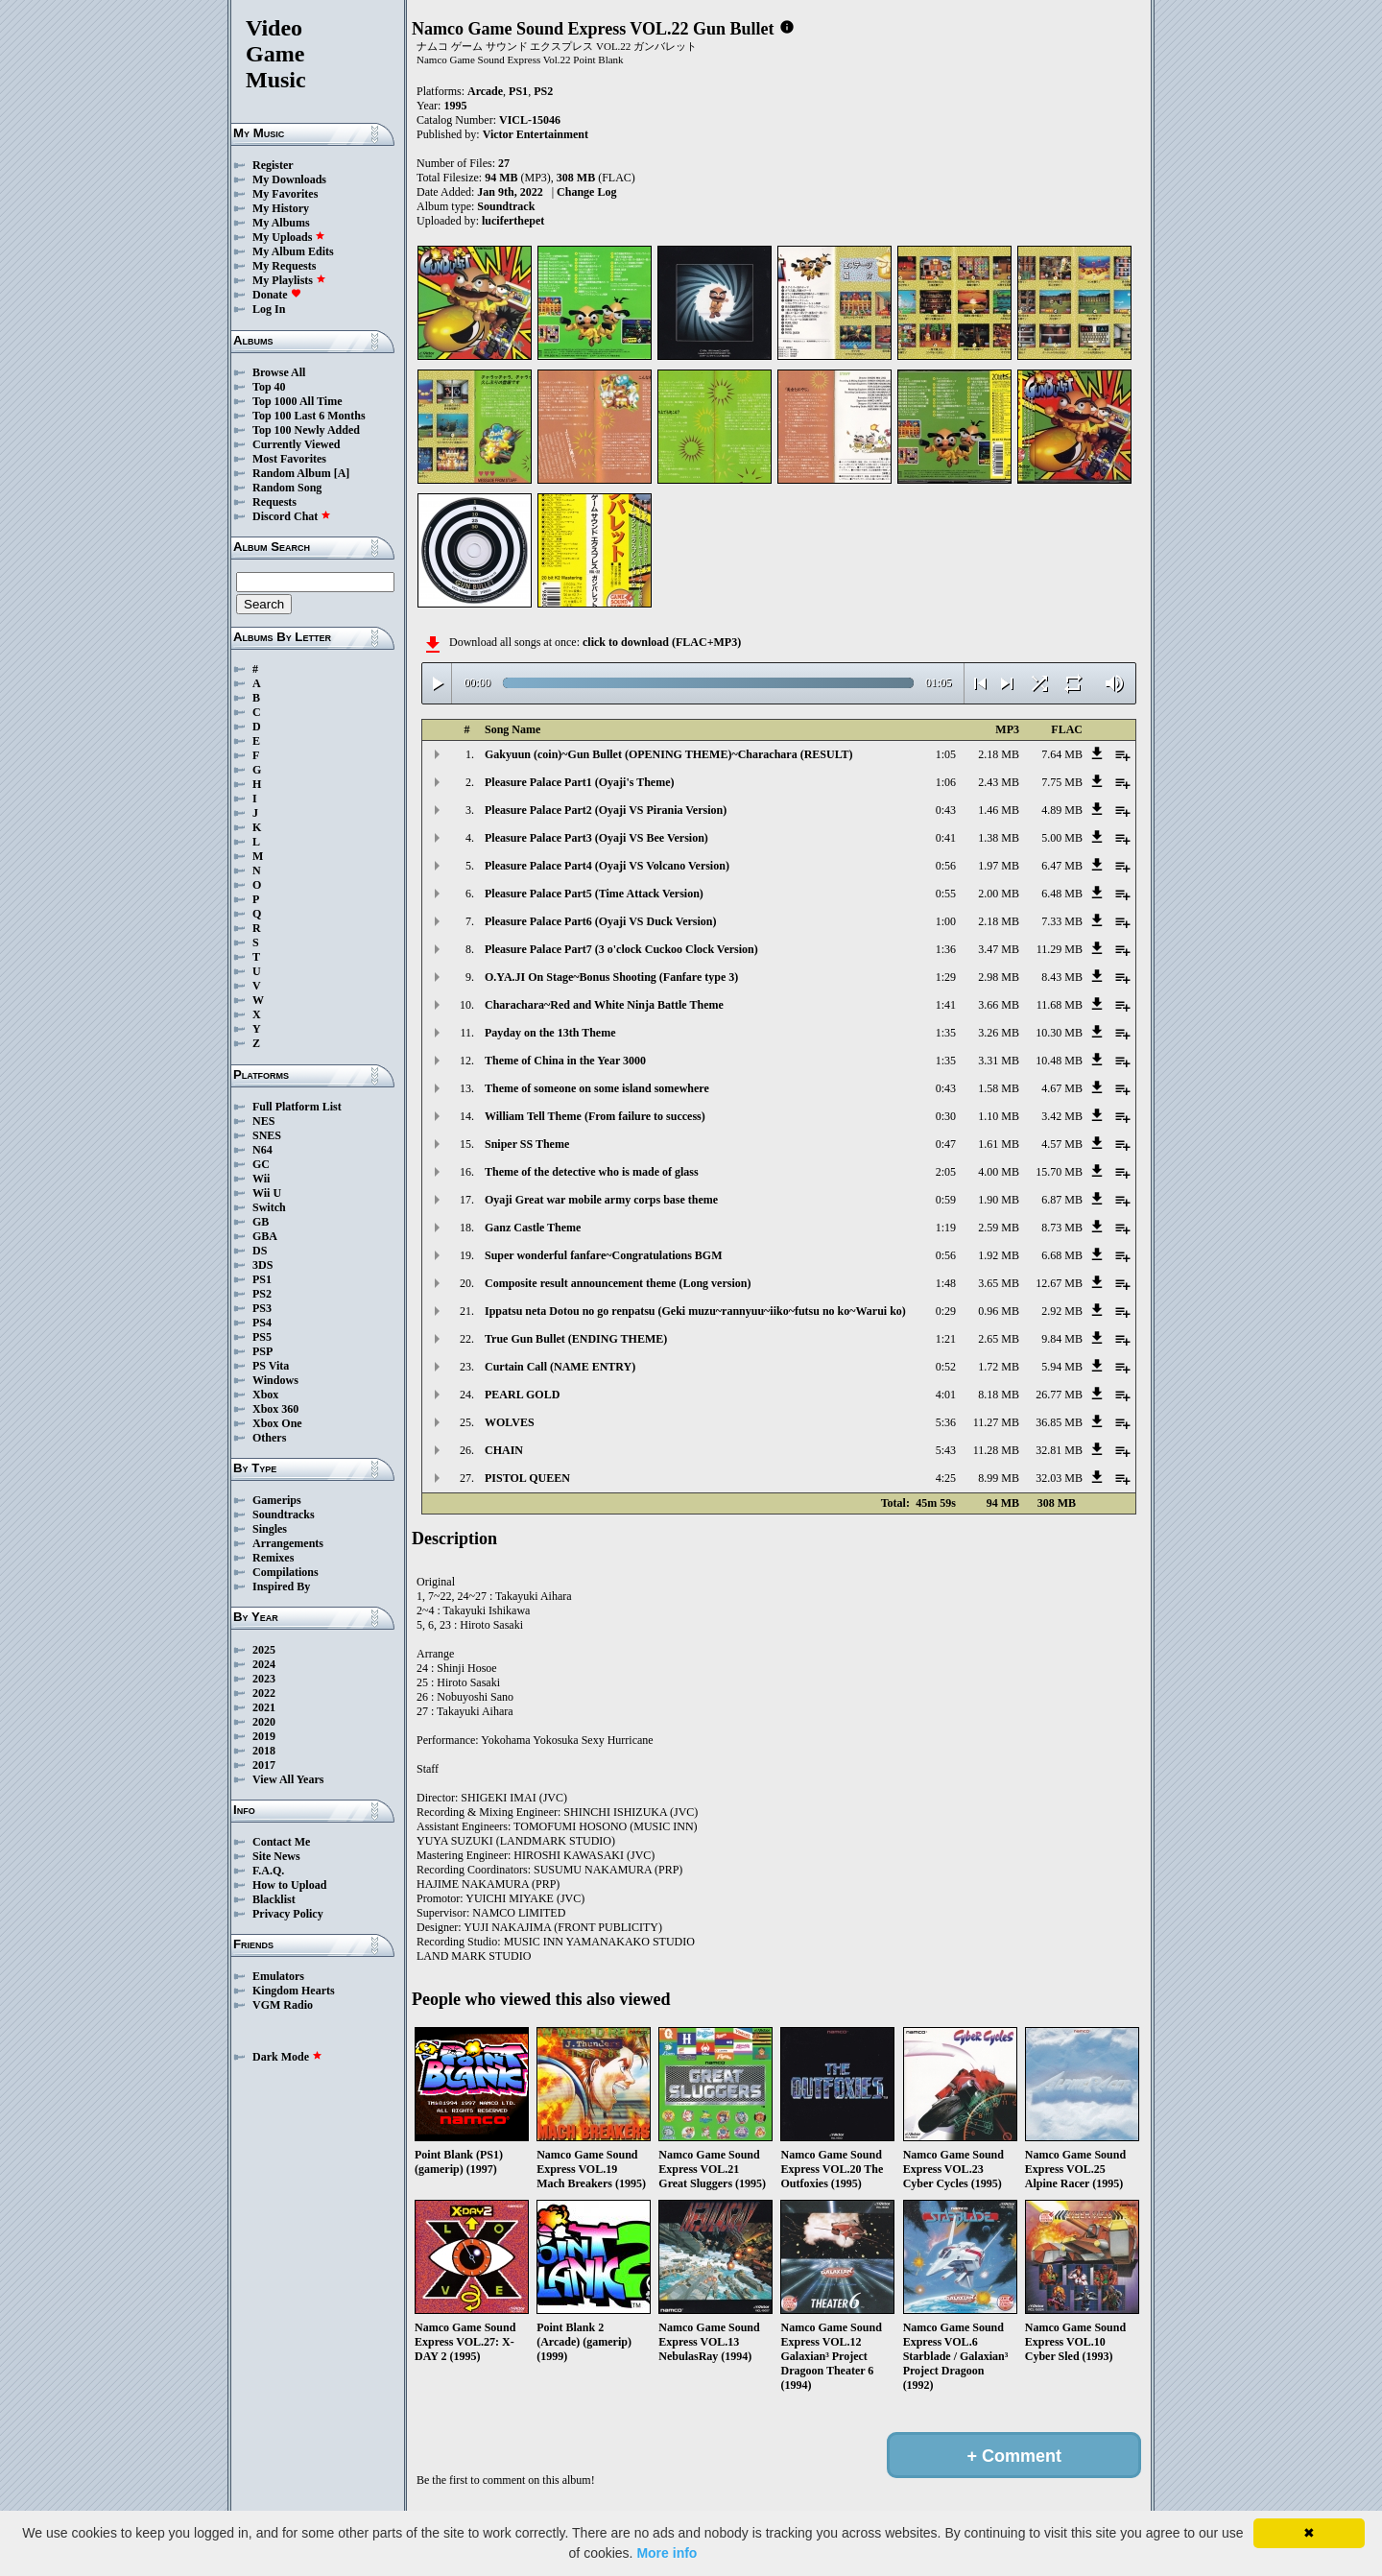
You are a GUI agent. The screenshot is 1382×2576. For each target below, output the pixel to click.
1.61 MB (998, 1144)
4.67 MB (1062, 1088)
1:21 (946, 1339)
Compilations (285, 1572)
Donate (276, 294)
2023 (263, 1678)
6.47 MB (1062, 865)
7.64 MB (1062, 754)
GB (260, 1221)
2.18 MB (998, 754)
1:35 (946, 1032)
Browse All (278, 372)
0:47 (946, 1144)
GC (261, 1164)
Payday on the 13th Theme (550, 1032)
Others (269, 1437)
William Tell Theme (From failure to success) (595, 1116)
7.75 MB (1062, 782)
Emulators (278, 1976)
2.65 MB (998, 1339)
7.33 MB (1062, 921)
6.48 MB (1062, 893)
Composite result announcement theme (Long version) (618, 1283)
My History (280, 208)
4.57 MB (1062, 1144)
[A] (342, 473)
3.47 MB (998, 949)
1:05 (946, 754)
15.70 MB (1059, 1172)
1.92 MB (998, 1255)
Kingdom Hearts (293, 1990)
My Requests (284, 266)
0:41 (946, 838)
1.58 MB (998, 1088)
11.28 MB (996, 1450)
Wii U (266, 1193)
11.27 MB (996, 1422)
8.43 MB (1062, 977)
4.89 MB (1062, 810)
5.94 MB (1062, 1366)
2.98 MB (998, 977)
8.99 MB (998, 1478)
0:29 (946, 1311)
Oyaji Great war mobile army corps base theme (601, 1199)
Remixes (273, 1557)
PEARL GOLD (522, 1394)
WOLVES (510, 1422)
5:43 (946, 1450)
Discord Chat (291, 516)
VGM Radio (282, 2005)
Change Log (586, 192)
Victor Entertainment (535, 134)
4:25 (946, 1478)
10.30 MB (1059, 1032)
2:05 (946, 1172)
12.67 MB (1059, 1283)
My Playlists (289, 280)
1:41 (946, 1005)
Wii (261, 1178)
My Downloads (289, 179)
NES (263, 1121)
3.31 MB (998, 1060)
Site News (276, 1856)
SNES (266, 1135)
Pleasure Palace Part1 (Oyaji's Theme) (580, 782)
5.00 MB (1062, 838)
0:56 (946, 865)
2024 (263, 1664)
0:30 (946, 1116)
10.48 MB (1059, 1060)
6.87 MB (1062, 1199)
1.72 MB (998, 1366)
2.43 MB (998, 782)
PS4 (262, 1322)
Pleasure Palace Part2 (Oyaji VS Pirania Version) (606, 810)
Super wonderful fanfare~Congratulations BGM (603, 1255)
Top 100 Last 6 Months (309, 415)
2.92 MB (1062, 1311)
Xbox (265, 1394)
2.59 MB (998, 1227)
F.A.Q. (268, 1870)
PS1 (262, 1279)
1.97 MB (998, 865)
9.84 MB (1062, 1339)
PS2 (262, 1293)
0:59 (946, 1199)
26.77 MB (1059, 1394)
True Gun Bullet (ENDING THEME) (576, 1339)
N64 (262, 1150)
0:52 (946, 1366)
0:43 (946, 810)
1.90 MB (998, 1199)
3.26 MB (998, 1032)
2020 (263, 1722)
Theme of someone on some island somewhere (597, 1088)
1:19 (946, 1227)
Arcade (485, 91)
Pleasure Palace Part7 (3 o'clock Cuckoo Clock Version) (621, 949)
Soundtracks (283, 1514)
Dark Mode (287, 2056)
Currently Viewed (296, 444)
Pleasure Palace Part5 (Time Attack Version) (594, 893)
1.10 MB (998, 1116)
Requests (274, 502)
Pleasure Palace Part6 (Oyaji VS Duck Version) (601, 921)
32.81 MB (1059, 1450)
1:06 (946, 782)
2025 (263, 1650)
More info (666, 2553)
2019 (263, 1736)
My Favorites (285, 194)
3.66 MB (998, 1005)
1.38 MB (998, 838)
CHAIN (504, 1450)
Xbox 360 (275, 1409)
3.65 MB (998, 1283)
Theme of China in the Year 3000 (565, 1060)
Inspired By (281, 1586)
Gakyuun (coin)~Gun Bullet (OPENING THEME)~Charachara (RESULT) (669, 754)
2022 (263, 1693)
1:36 (946, 949)
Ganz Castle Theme (533, 1227)
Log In (268, 309)
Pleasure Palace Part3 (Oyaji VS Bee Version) (596, 838)
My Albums (281, 222)
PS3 (262, 1308)
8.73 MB (1062, 1227)
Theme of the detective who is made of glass (592, 1172)
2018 (263, 1750)
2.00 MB (998, 893)
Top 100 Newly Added (306, 430)
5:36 (946, 1422)
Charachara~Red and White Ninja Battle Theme (604, 1005)
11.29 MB (1059, 949)
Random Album (291, 473)
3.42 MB (1062, 1116)
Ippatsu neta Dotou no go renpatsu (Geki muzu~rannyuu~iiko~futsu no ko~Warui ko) (695, 1311)
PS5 (262, 1337)
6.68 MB (1062, 1255)
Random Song (287, 487)
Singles (269, 1529)
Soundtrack (506, 206)
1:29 (946, 977)
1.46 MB (998, 810)
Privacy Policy (287, 1913)
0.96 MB (998, 1311)
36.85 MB (1059, 1422)
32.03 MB (1059, 1478)
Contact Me (281, 1842)
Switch (269, 1207)
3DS (262, 1265)
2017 (263, 1765)
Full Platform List (297, 1106)
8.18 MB (998, 1394)
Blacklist (274, 1899)
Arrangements (287, 1543)
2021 (263, 1707)
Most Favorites (289, 458)
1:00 (946, 921)
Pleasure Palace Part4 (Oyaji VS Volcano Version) (607, 865)
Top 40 (269, 387)
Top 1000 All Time (297, 401)
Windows (275, 1380)
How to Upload (289, 1885)
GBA (264, 1236)
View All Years (287, 1779)
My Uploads (288, 237)
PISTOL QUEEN (527, 1478)
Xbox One (277, 1423)
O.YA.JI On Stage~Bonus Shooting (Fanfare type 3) (611, 977)
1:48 (946, 1283)
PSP (262, 1351)
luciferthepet (513, 220)
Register (273, 165)
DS (259, 1250)
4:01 (946, 1394)
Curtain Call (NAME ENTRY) (560, 1366)
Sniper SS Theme (527, 1144)
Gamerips (276, 1500)
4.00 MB (998, 1172)
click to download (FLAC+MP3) (662, 642)
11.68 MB (1059, 1005)
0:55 (946, 893)
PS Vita (270, 1365)
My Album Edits (293, 251)
